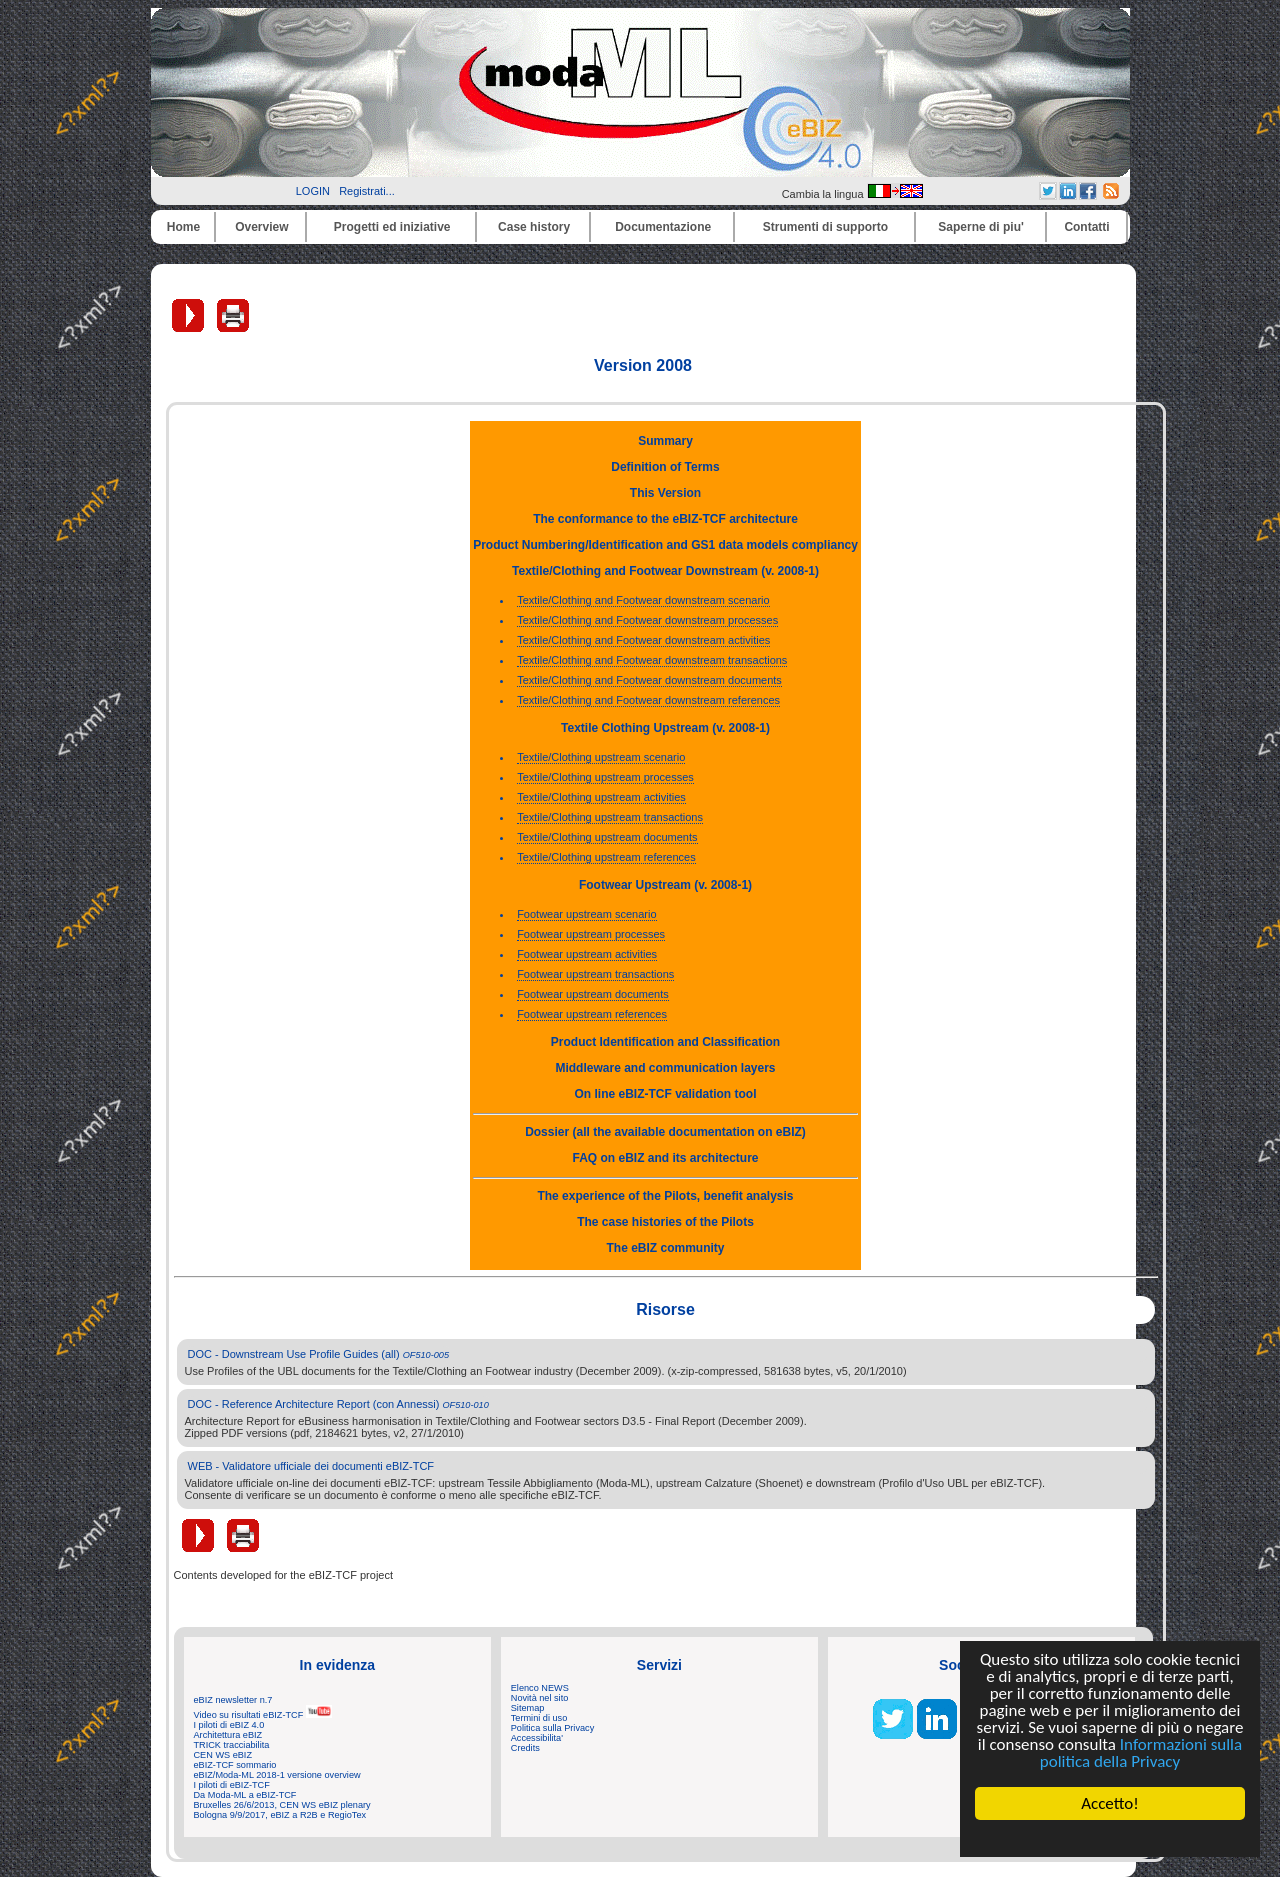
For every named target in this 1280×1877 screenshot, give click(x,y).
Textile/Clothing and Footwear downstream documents (649, 680)
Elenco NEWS (540, 1688)
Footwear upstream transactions (595, 974)
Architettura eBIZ (228, 1735)
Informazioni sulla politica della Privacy (1141, 1753)
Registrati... (367, 191)
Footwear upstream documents (593, 994)
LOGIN (313, 191)
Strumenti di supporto (825, 227)
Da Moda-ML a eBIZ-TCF (245, 1795)
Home (183, 227)
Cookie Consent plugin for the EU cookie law (1110, 1838)
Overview (261, 227)
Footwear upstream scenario (586, 914)
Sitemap (528, 1708)
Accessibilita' (537, 1738)
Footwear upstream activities (587, 954)
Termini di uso (539, 1718)
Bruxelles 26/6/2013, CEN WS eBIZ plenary (282, 1805)
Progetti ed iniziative (392, 227)
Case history (534, 227)
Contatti (1086, 227)
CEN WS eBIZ (223, 1755)
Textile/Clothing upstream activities (601, 797)
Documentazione (663, 227)
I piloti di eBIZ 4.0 (229, 1725)
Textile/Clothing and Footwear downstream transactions (652, 660)
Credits (525, 1748)
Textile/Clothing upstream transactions (610, 817)
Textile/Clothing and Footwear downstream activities (643, 640)
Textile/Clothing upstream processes (605, 777)
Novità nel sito (540, 1698)
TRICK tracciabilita (232, 1745)
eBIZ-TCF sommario (235, 1765)
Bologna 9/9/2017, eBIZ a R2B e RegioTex (280, 1815)
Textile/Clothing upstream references (606, 857)
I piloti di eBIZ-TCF (232, 1785)
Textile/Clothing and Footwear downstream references (648, 700)
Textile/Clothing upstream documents (607, 837)
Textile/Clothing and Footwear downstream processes (647, 620)
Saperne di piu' (981, 227)
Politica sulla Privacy (552, 1728)
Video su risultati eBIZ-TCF (263, 1715)
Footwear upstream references (592, 1014)
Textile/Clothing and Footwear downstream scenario (643, 600)
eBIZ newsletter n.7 (233, 1700)
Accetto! (1110, 1803)
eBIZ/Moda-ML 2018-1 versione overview (277, 1775)
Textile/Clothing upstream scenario (601, 757)
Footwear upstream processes (591, 934)
